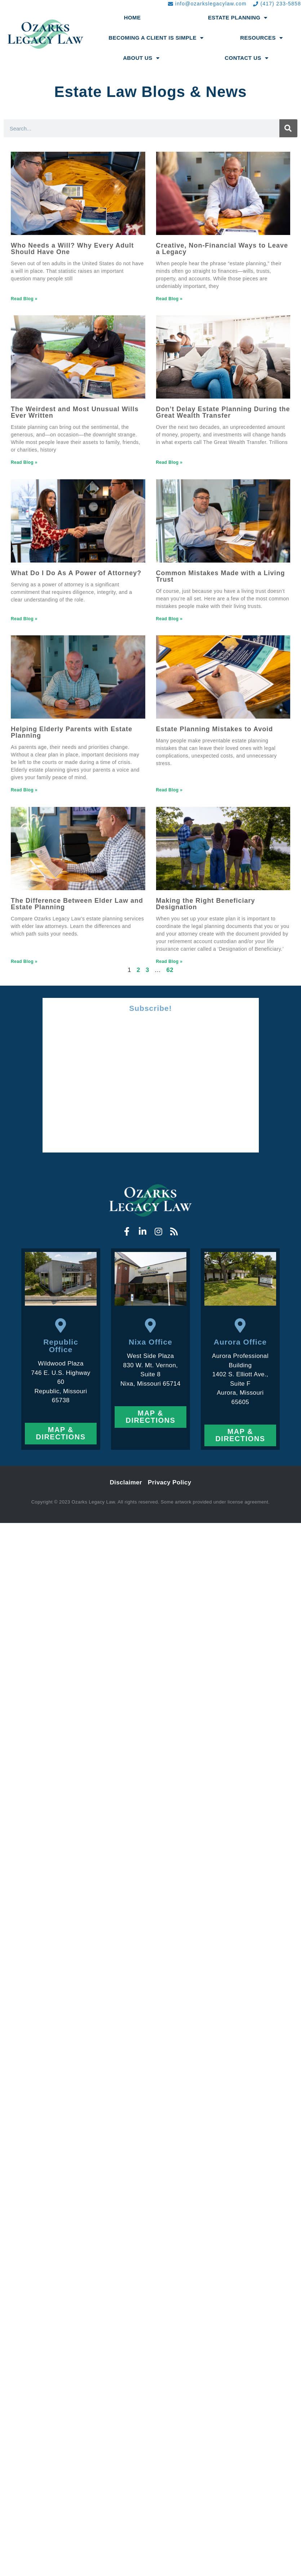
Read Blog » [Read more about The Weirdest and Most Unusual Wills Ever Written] (24, 462)
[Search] (288, 128)
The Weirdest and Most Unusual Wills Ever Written (75, 412)
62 (169, 970)
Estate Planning (237, 18)
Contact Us (246, 58)
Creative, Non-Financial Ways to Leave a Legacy (222, 249)
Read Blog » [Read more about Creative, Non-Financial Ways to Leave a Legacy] (169, 298)
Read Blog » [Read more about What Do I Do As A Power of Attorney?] (24, 618)
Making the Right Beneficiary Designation (205, 904)
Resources (261, 38)
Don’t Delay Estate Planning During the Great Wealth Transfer (223, 412)
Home (132, 17)
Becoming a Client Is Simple (156, 38)
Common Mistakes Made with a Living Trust (220, 576)
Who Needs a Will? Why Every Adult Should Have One (72, 249)
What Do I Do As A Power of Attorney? (76, 573)
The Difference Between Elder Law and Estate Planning (77, 904)
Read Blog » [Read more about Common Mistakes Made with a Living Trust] (169, 618)
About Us (141, 58)
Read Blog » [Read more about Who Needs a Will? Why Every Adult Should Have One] (24, 298)
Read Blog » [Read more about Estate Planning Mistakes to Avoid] (169, 789)
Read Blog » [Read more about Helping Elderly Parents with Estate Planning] (24, 789)
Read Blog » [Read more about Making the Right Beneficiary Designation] (169, 961)
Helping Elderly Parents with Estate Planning (71, 732)
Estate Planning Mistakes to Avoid (214, 729)
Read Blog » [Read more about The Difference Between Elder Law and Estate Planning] (24, 961)
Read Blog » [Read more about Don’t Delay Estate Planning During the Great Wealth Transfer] (169, 462)
